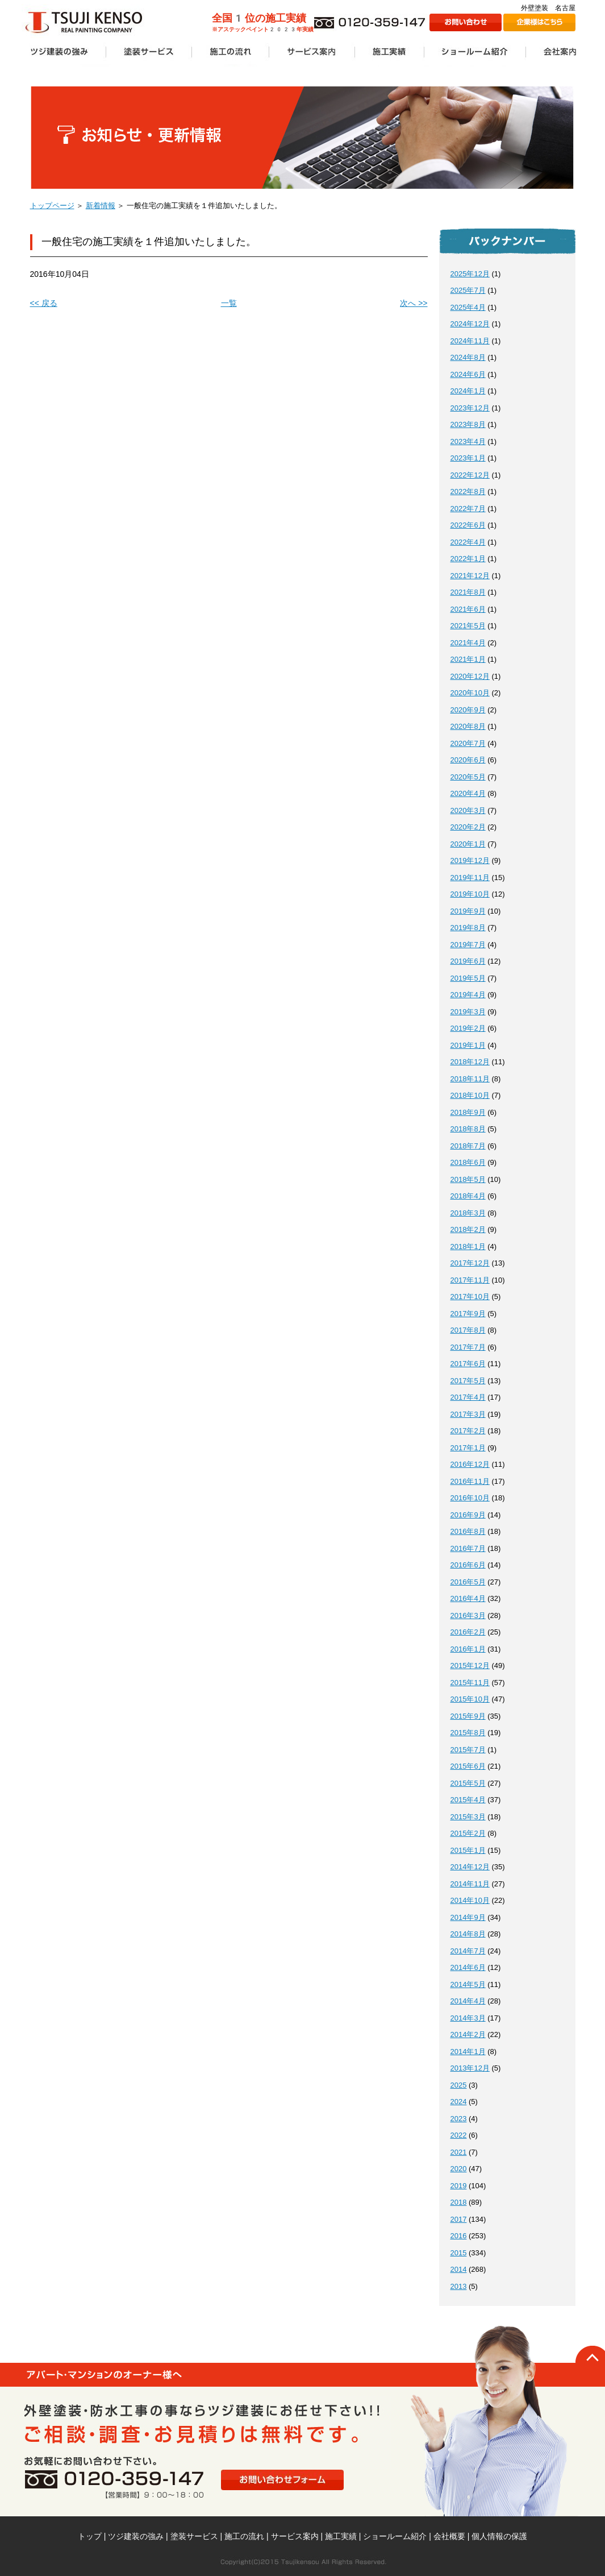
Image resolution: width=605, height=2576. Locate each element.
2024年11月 (470, 341)
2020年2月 (468, 827)
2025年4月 (468, 307)
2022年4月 (468, 542)
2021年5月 (468, 625)
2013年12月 (470, 2068)
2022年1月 (468, 558)
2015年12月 (470, 1665)
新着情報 (100, 205)
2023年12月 (470, 408)
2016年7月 (468, 1548)
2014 (458, 2269)
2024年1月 (468, 391)
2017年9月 (468, 1313)
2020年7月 (468, 743)
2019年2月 (468, 1028)
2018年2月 (468, 1229)
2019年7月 (468, 944)
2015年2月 (468, 1833)
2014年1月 (468, 2051)
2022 (458, 2135)
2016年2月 (468, 1632)
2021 (458, 2152)
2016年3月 (468, 1615)
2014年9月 (468, 1917)
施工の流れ (244, 2536)
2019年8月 (468, 927)
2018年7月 (468, 1146)
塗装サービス (194, 2536)
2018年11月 (470, 1079)
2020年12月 (470, 676)
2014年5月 (468, 1984)
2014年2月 (468, 2034)
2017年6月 (468, 1363)
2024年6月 (468, 374)
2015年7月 (468, 1749)
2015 (458, 2253)
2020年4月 (468, 793)
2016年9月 (468, 1515)
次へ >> (413, 303)
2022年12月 (470, 475)
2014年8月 (468, 1934)
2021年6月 (468, 609)
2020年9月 (468, 710)
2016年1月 (468, 1649)
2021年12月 (470, 575)
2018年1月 (468, 1246)
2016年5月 (468, 1582)
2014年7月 (468, 1951)
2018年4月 (468, 1196)
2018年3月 (468, 1213)
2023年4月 (468, 441)
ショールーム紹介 (395, 2536)
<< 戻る (43, 303)
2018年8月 (468, 1129)
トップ (90, 2536)
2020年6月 (468, 760)
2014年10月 (470, 1900)
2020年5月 (468, 777)
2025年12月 (470, 273)
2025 (458, 2085)
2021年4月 (468, 642)
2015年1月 (468, 1850)
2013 (458, 2286)
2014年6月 (468, 1967)
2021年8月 (468, 592)
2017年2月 (468, 1430)
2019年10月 (470, 894)
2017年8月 (468, 1330)
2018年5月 (468, 1179)
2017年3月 (468, 1414)
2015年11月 (470, 1682)
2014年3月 (468, 2018)
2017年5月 (468, 1380)
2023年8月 (468, 424)
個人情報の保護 (499, 2536)
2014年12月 (470, 1866)
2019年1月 (468, 1045)
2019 (458, 2185)
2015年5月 (468, 1783)
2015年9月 (468, 1716)
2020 (458, 2168)
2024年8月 (468, 357)
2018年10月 (470, 1095)
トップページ (52, 205)
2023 (458, 2118)
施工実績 (341, 2536)
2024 (458, 2101)
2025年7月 (468, 290)
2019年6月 (468, 961)
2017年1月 (468, 1447)
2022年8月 (468, 491)
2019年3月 (468, 1011)
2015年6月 (468, 1766)
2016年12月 (470, 1464)
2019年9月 (468, 911)
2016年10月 (470, 1498)
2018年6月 (468, 1162)
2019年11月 (470, 877)
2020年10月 (470, 692)
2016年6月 (468, 1565)
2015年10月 (470, 1699)
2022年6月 (468, 525)
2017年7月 (468, 1347)
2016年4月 (468, 1598)
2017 (458, 2219)
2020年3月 (468, 810)
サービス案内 (295, 2536)
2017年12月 (470, 1263)
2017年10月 (470, 1296)
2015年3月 (468, 1816)
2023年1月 (468, 458)
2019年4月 (468, 994)
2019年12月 (470, 860)
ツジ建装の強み (136, 2536)
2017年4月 (468, 1397)
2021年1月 (468, 659)
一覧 (229, 303)
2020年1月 (468, 844)
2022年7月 (468, 508)
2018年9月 (468, 1112)
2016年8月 (468, 1531)
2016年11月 (470, 1481)
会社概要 (449, 2536)
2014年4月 (468, 2001)
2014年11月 (470, 1884)
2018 (458, 2202)
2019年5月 (468, 978)
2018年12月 (470, 1061)
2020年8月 (468, 726)
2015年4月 (468, 1799)
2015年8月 (468, 1732)
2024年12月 (470, 324)
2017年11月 (470, 1280)
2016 (458, 2235)
